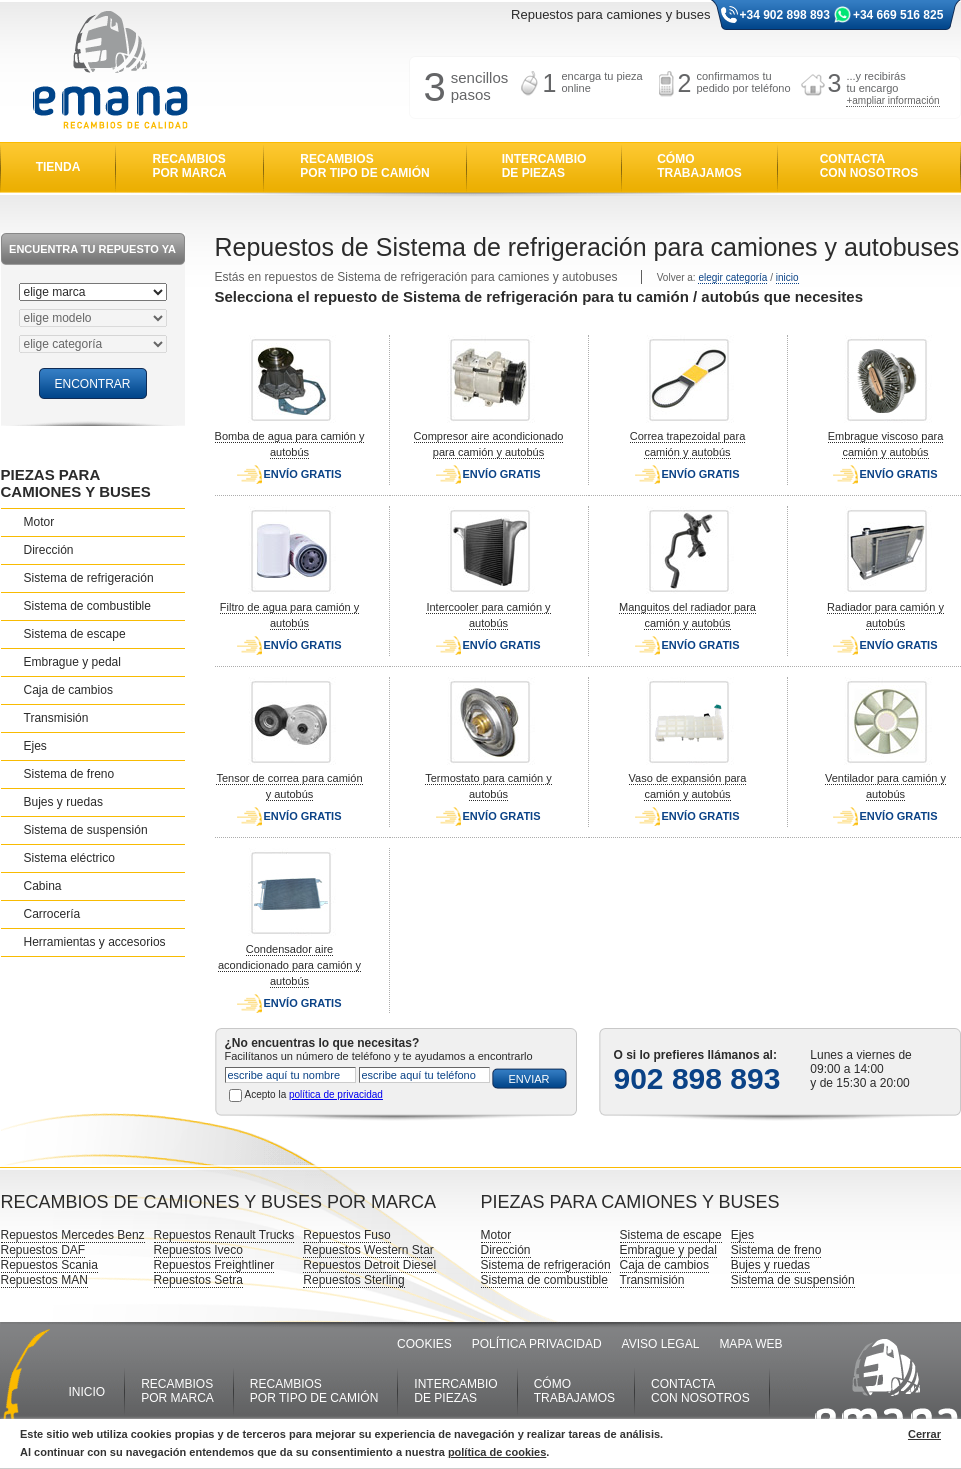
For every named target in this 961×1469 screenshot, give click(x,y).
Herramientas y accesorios (95, 942)
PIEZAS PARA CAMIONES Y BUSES (76, 483)
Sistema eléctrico (69, 858)
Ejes (35, 746)
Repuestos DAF (43, 1250)
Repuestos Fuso (346, 1235)
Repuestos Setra (198, 1280)
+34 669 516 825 (898, 15)
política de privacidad (336, 1094)
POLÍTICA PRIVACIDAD (537, 1344)
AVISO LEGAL (661, 1344)
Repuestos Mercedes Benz (73, 1235)
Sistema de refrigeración (89, 578)
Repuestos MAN (44, 1280)
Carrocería (52, 914)
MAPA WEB (750, 1344)
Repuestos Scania (49, 1265)
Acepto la (314, 1094)
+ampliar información (892, 100)
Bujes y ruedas (63, 802)
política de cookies (497, 1452)
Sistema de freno (69, 774)
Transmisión (56, 718)
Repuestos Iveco (198, 1250)
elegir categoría (732, 277)
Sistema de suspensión (86, 830)
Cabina (43, 886)
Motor (39, 522)
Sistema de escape (75, 634)
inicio (787, 277)
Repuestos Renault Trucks (224, 1235)
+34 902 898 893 (785, 15)
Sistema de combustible (87, 606)
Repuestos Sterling (353, 1280)
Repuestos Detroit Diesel (369, 1265)
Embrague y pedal (72, 662)
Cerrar (924, 1434)
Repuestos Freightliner (214, 1265)
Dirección (49, 550)
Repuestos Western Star (368, 1250)
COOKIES (424, 1344)
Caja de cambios (68, 690)
